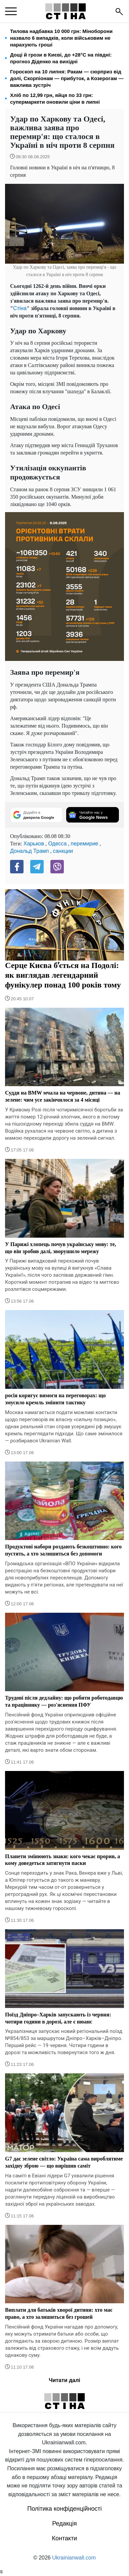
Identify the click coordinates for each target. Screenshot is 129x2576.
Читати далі (64, 2380)
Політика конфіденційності (64, 2508)
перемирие (84, 843)
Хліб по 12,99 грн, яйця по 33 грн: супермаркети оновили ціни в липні (55, 98)
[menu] (11, 11)
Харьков (34, 843)
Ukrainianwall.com (74, 2558)
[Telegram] (37, 866)
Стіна (20, 308)
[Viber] (57, 866)
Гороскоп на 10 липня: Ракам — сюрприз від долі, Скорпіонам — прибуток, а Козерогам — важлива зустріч (67, 78)
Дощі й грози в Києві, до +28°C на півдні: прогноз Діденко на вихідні (61, 58)
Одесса (57, 843)
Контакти (64, 2538)
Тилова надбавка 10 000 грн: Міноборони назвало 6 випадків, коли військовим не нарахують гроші (61, 37)
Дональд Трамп (29, 851)
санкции (63, 851)
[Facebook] (17, 866)
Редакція (64, 2523)
